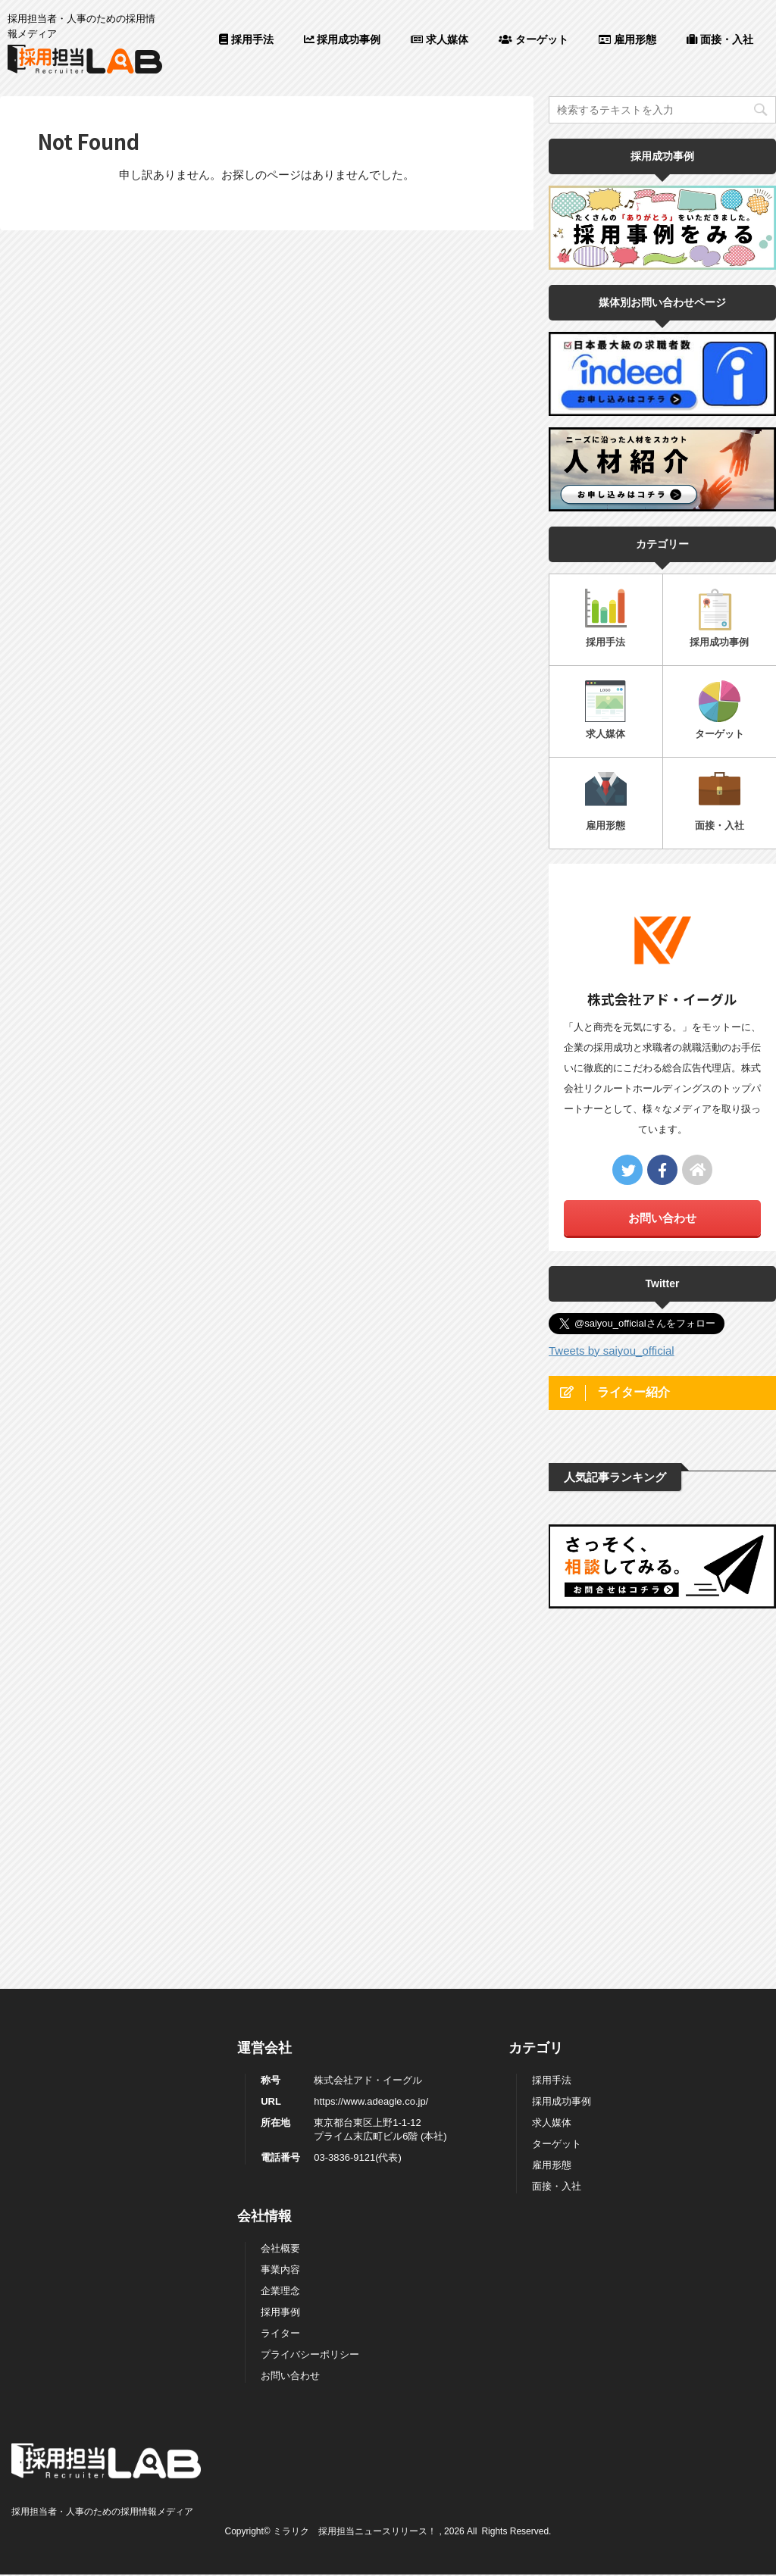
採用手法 (246, 39)
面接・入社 (720, 39)
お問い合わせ (662, 1217)
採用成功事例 (342, 39)
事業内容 (280, 1973)
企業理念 (280, 1994)
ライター (280, 2037)
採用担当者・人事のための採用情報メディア (102, 2215)
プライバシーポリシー (310, 2058)
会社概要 (280, 1952)
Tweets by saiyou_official (611, 1350)
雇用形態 (627, 39)
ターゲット (533, 39)
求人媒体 (439, 39)
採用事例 (280, 2015)
